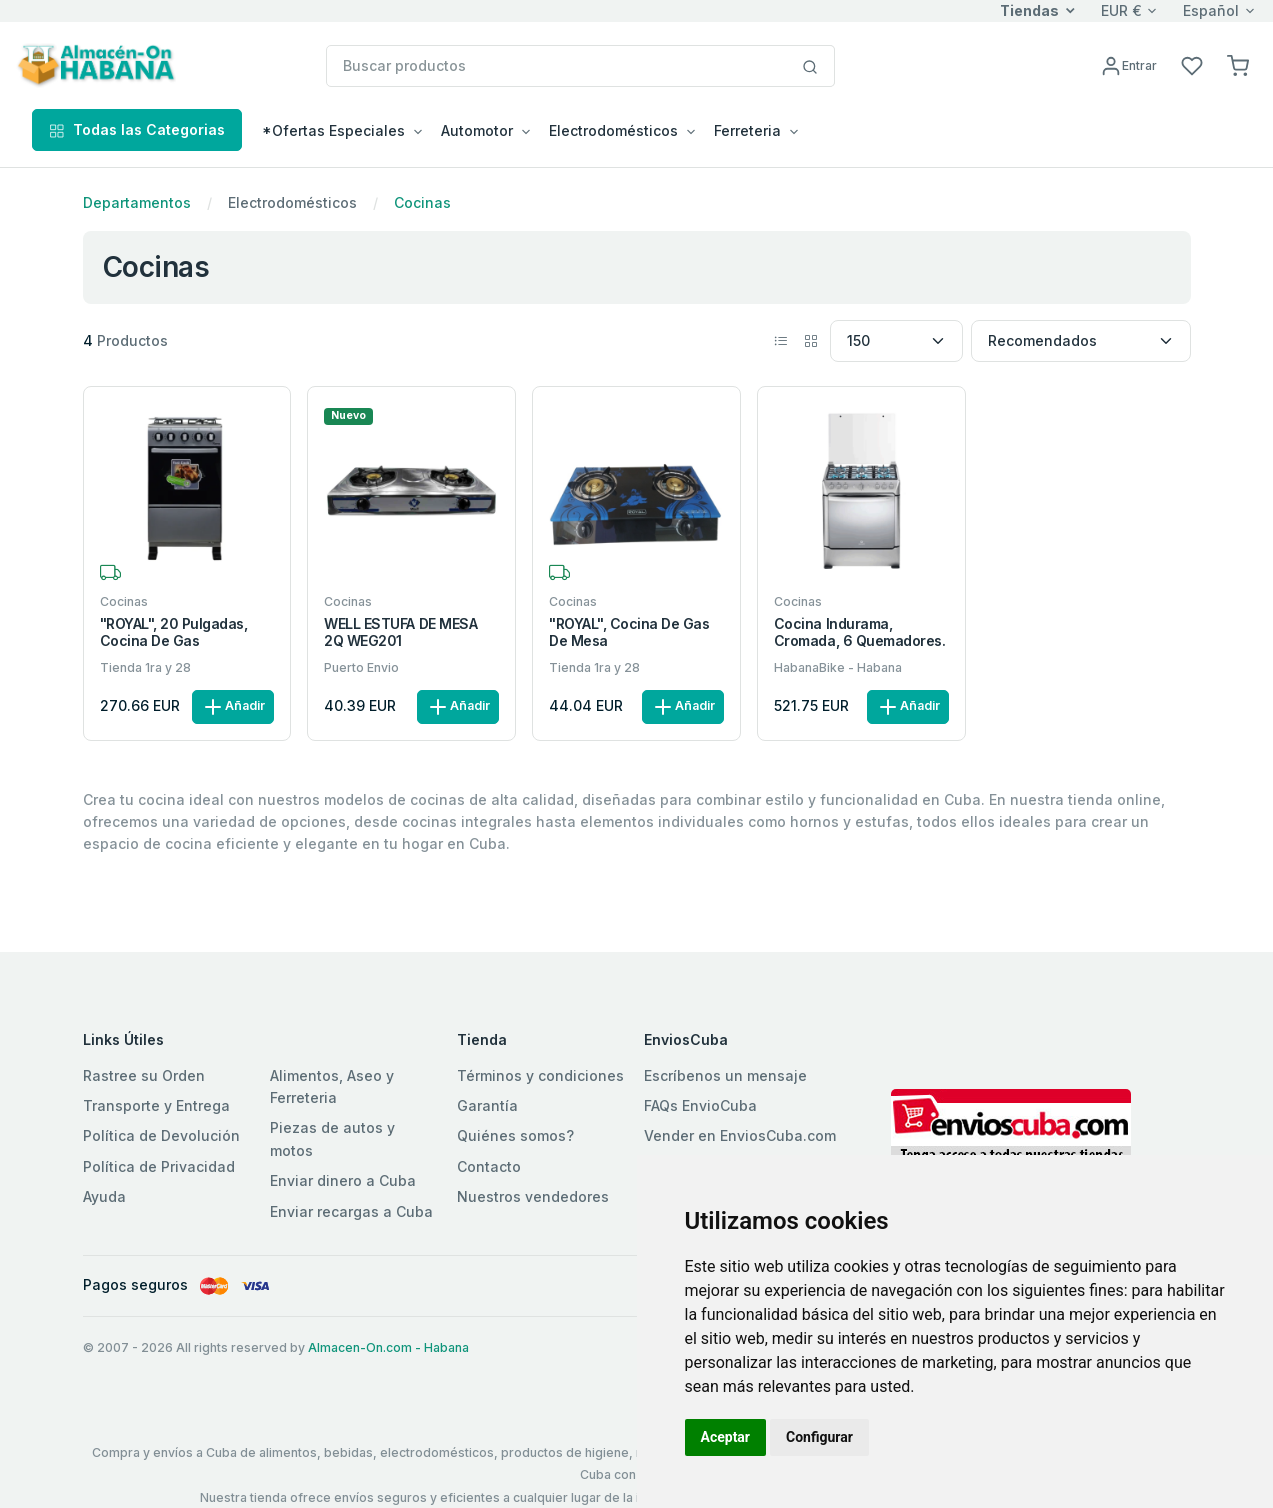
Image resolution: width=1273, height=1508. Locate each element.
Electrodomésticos (292, 202)
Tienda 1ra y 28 (145, 667)
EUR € (1121, 10)
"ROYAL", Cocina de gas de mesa (629, 632)
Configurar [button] (819, 1437)
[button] (1238, 64)
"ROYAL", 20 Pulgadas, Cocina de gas (174, 632)
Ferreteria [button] (747, 130)
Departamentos (137, 202)
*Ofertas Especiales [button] (333, 130)
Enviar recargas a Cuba (351, 1211)
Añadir (233, 707)
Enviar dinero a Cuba (343, 1180)
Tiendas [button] (1029, 10)
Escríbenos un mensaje (725, 1075)
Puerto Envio (361, 667)
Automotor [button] (477, 130)
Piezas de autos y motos (332, 1138)
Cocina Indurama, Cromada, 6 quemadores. (859, 632)
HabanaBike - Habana (838, 667)
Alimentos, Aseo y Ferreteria (332, 1086)
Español (1211, 10)
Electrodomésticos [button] (613, 130)
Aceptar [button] (726, 1437)
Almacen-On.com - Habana (388, 1347)
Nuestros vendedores (533, 1196)
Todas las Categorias (137, 129)
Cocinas (422, 202)
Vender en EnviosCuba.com (740, 1135)
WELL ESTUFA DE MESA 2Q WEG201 (400, 632)
